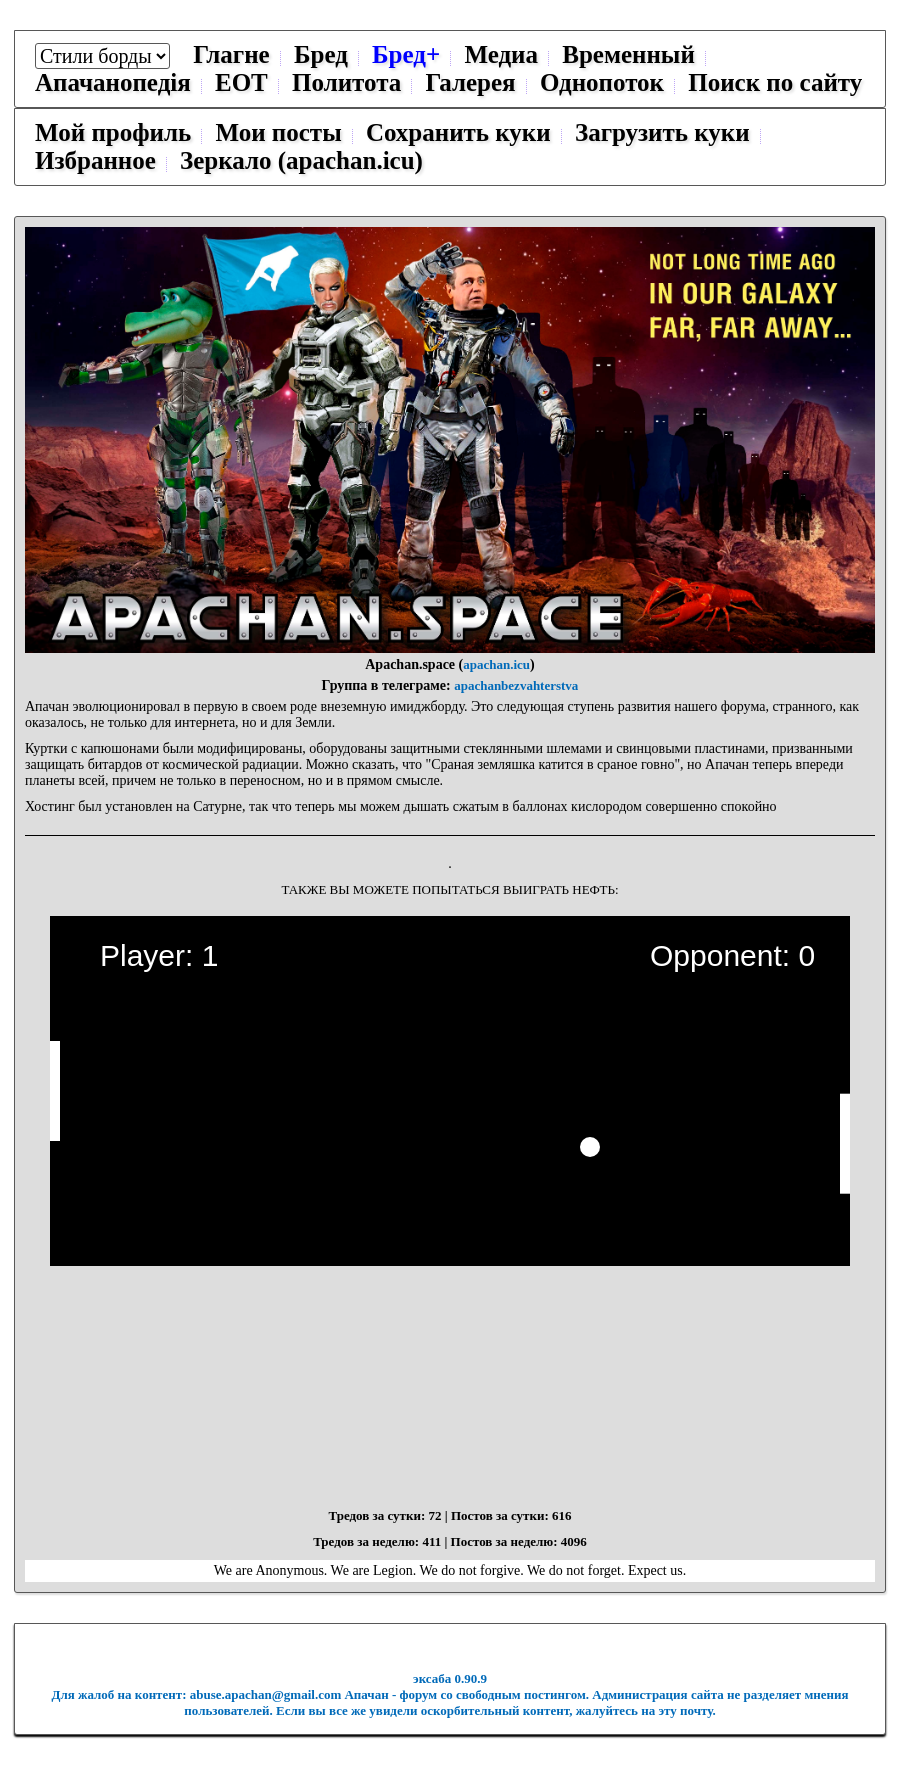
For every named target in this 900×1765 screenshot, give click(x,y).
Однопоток (602, 82)
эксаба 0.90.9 (450, 1678)
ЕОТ (241, 82)
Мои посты (278, 132)
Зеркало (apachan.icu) (301, 160)
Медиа (501, 54)
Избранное (95, 160)
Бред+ (406, 54)
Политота (346, 82)
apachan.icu (496, 664)
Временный (628, 54)
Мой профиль (113, 132)
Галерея (471, 82)
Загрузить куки (662, 132)
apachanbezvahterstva (516, 685)
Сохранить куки (458, 132)
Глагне (231, 54)
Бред (321, 54)
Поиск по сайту (775, 82)
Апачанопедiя (113, 82)
